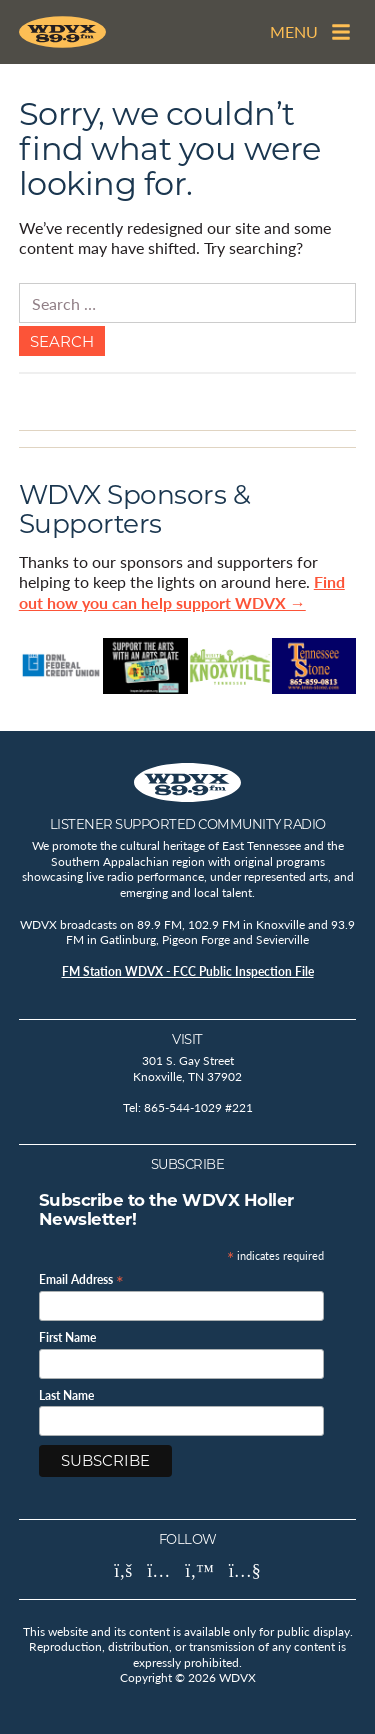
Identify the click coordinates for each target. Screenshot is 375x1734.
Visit (187, 1039)
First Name (67, 1338)
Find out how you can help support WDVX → (182, 592)
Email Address (81, 1278)
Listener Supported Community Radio (188, 824)
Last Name (66, 1396)
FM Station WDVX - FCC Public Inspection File (188, 971)
